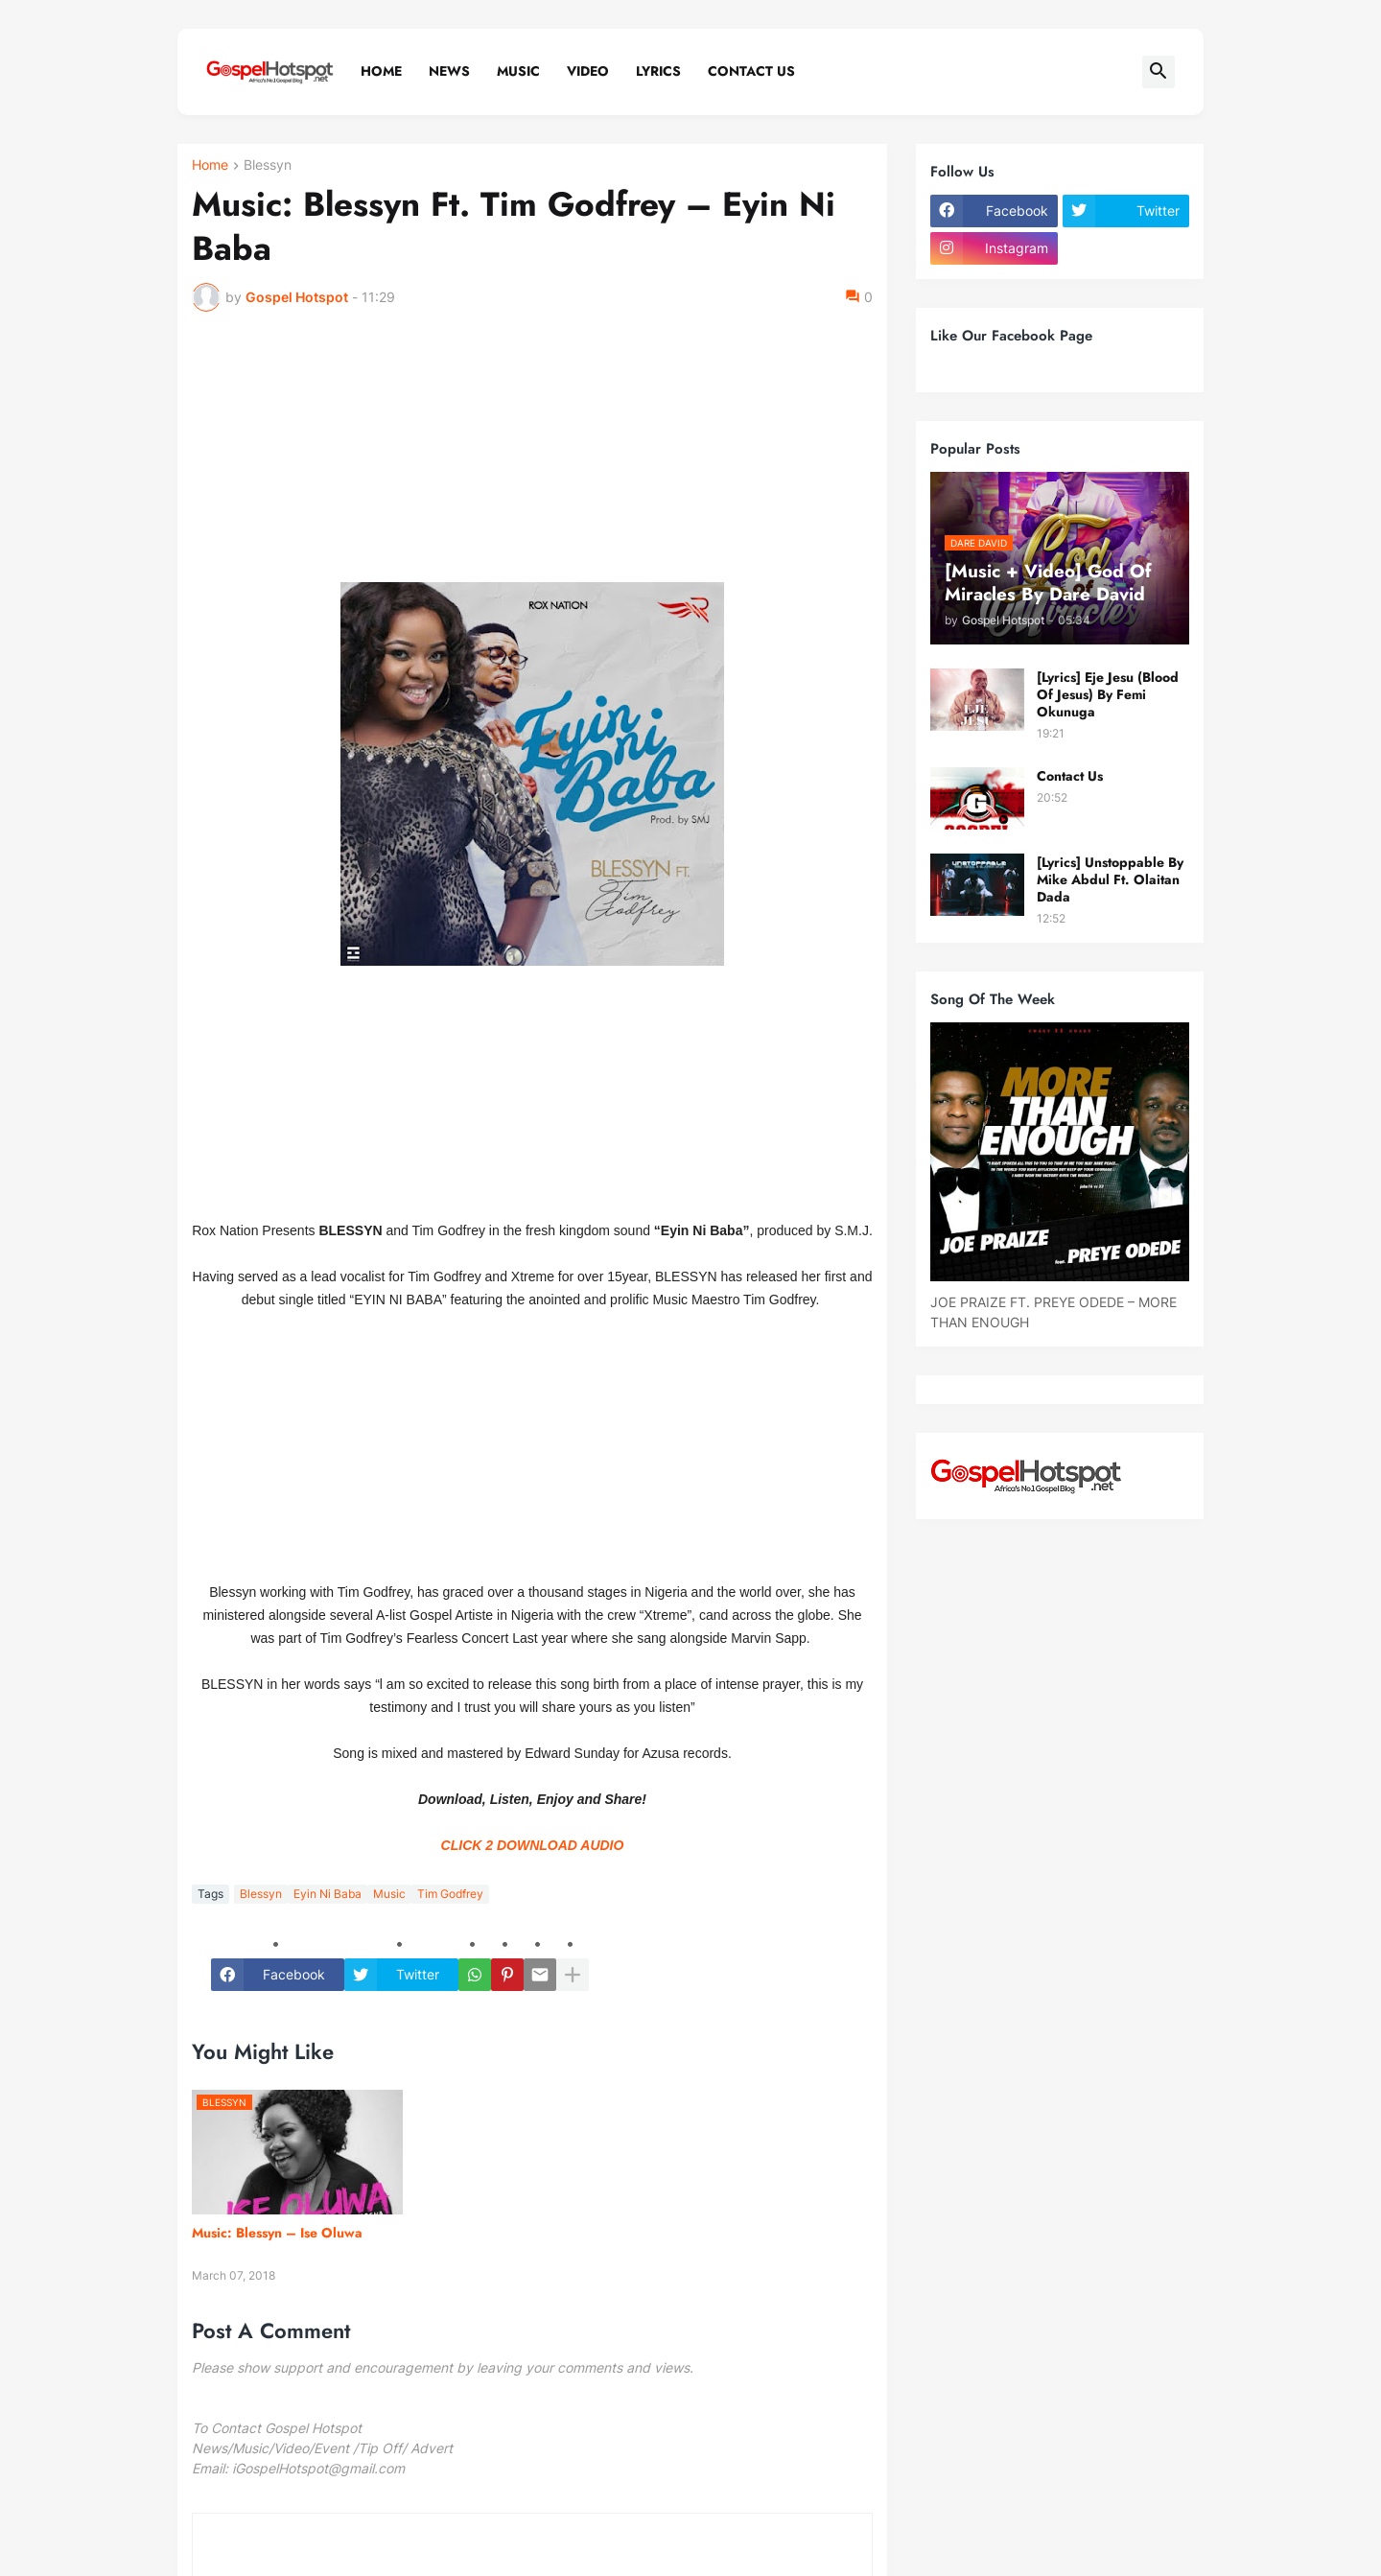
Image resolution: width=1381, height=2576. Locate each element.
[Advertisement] (532, 455)
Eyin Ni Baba (327, 1893)
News (449, 71)
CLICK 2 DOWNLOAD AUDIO (532, 1845)
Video (588, 71)
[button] (1158, 72)
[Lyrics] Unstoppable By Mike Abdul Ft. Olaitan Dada (1110, 880)
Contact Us (751, 71)
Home (381, 71)
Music (518, 71)
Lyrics (658, 71)
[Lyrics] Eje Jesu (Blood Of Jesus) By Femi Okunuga (1108, 694)
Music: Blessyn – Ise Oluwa (277, 2232)
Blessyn (268, 165)
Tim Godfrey (450, 1893)
